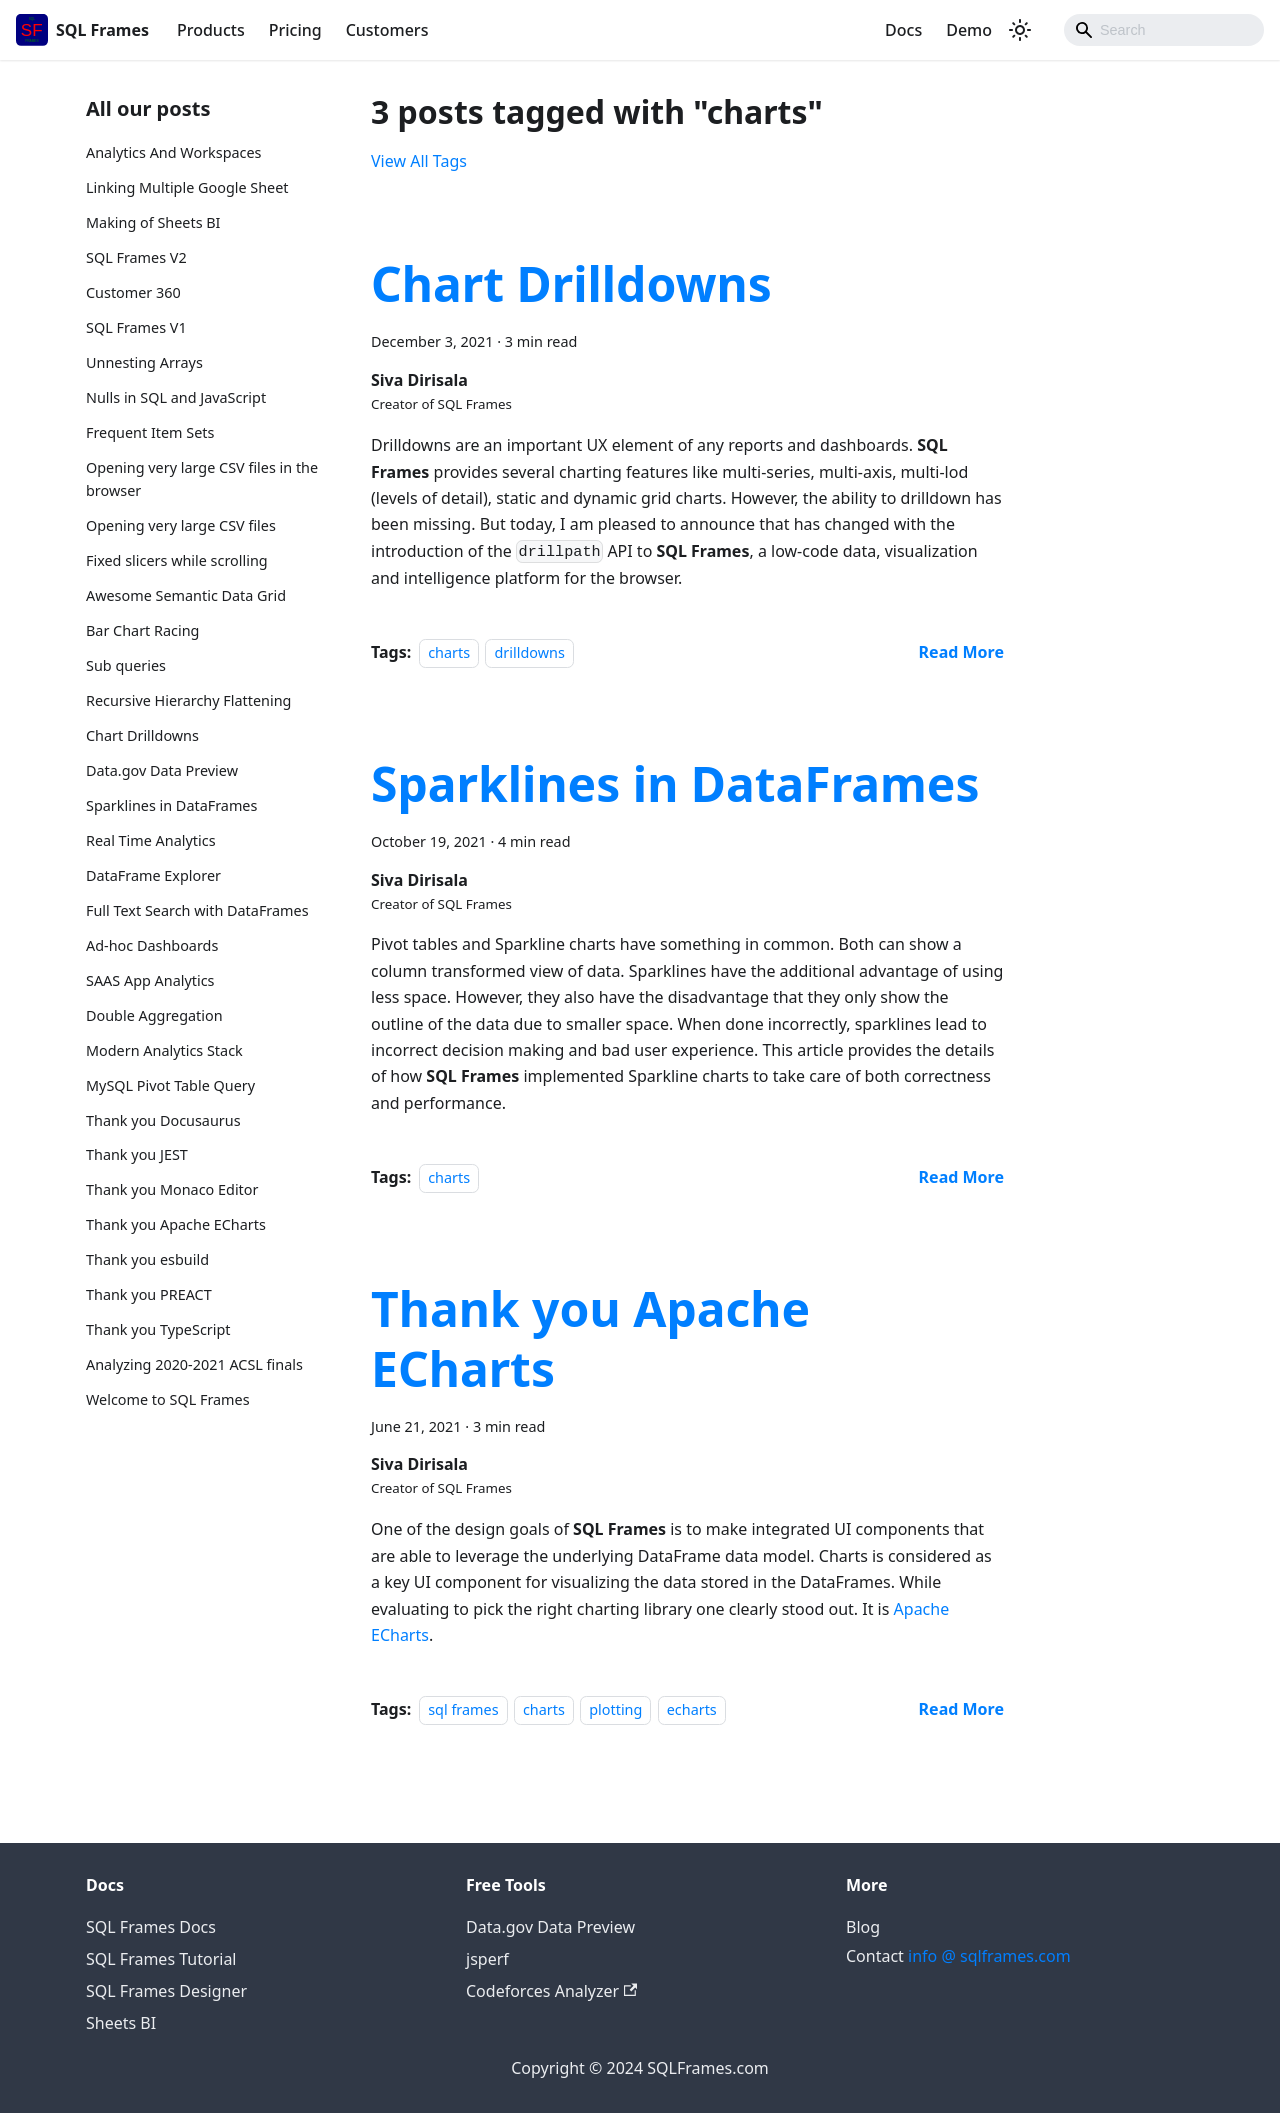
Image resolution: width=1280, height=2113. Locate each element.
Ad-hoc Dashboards (152, 945)
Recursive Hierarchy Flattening (188, 700)
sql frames (463, 1709)
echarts (692, 1709)
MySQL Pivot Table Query (170, 1085)
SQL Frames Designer (166, 1991)
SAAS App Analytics (150, 980)
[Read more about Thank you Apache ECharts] (961, 1709)
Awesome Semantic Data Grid (186, 595)
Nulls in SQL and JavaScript (176, 397)
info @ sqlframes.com (989, 1956)
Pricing (295, 30)
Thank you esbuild (147, 1259)
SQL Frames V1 (136, 327)
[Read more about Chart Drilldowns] (961, 652)
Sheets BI (121, 2023)
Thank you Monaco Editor (172, 1189)
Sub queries (126, 665)
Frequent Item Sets (150, 432)
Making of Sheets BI (153, 222)
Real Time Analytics (151, 840)
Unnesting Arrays (144, 362)
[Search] (1164, 30)
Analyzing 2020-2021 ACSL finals (194, 1364)
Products (211, 30)
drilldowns (529, 652)
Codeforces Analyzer (551, 1991)
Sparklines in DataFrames (171, 805)
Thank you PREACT (149, 1294)
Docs (903, 30)
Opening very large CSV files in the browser (202, 479)
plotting (615, 1709)
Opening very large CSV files (181, 525)
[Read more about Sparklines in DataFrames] (961, 1177)
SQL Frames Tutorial (161, 1959)
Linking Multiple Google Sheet (187, 187)
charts (449, 652)
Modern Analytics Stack (164, 1050)
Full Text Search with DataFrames (197, 910)
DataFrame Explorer (153, 875)
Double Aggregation (154, 1015)
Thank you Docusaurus (163, 1120)
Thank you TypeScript (158, 1329)
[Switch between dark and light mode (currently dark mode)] (1020, 30)
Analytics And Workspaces (174, 152)
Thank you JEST (137, 1154)
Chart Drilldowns (142, 735)
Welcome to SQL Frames (168, 1399)
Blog (863, 1927)
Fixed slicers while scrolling (177, 560)
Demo (969, 30)
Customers (387, 30)
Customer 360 (133, 292)
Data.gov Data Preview (162, 770)
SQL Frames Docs (151, 1927)
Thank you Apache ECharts (176, 1224)
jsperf (487, 1959)
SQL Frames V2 (136, 257)
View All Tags (419, 161)
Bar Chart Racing (142, 630)
